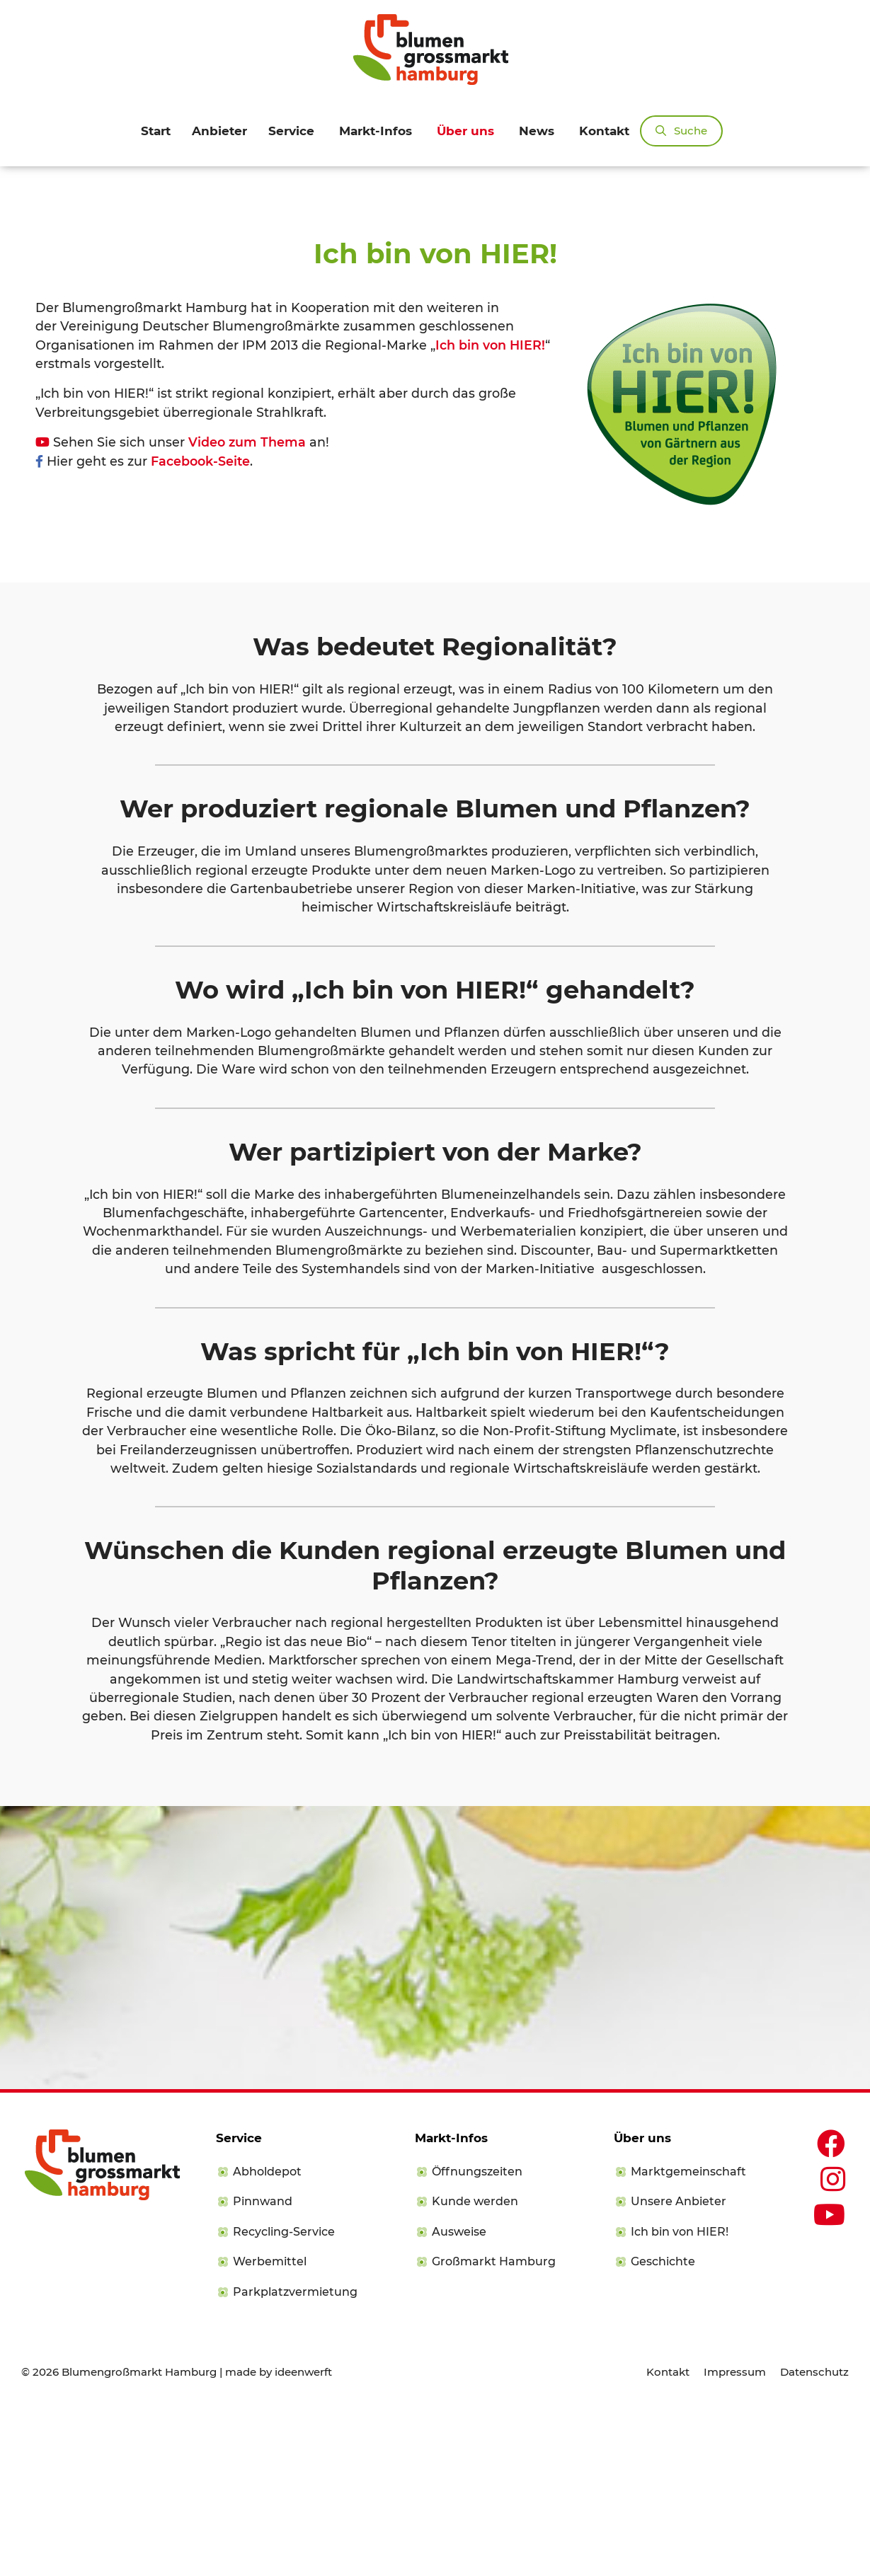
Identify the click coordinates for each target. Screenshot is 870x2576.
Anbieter (219, 131)
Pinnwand (262, 2369)
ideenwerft (303, 2539)
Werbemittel (270, 2429)
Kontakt (604, 131)
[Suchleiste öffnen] (681, 130)
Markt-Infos (375, 131)
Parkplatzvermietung (295, 2459)
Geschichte (663, 2429)
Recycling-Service (284, 2398)
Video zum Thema (247, 609)
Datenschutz (814, 2539)
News (536, 131)
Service (291, 131)
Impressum (735, 2539)
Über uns (465, 131)
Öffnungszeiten (477, 2338)
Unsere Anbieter (678, 2369)
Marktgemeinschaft (688, 2338)
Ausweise (459, 2398)
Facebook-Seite (200, 628)
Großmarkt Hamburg (494, 2429)
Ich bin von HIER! (490, 512)
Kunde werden (475, 2369)
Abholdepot (267, 2338)
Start (156, 131)
